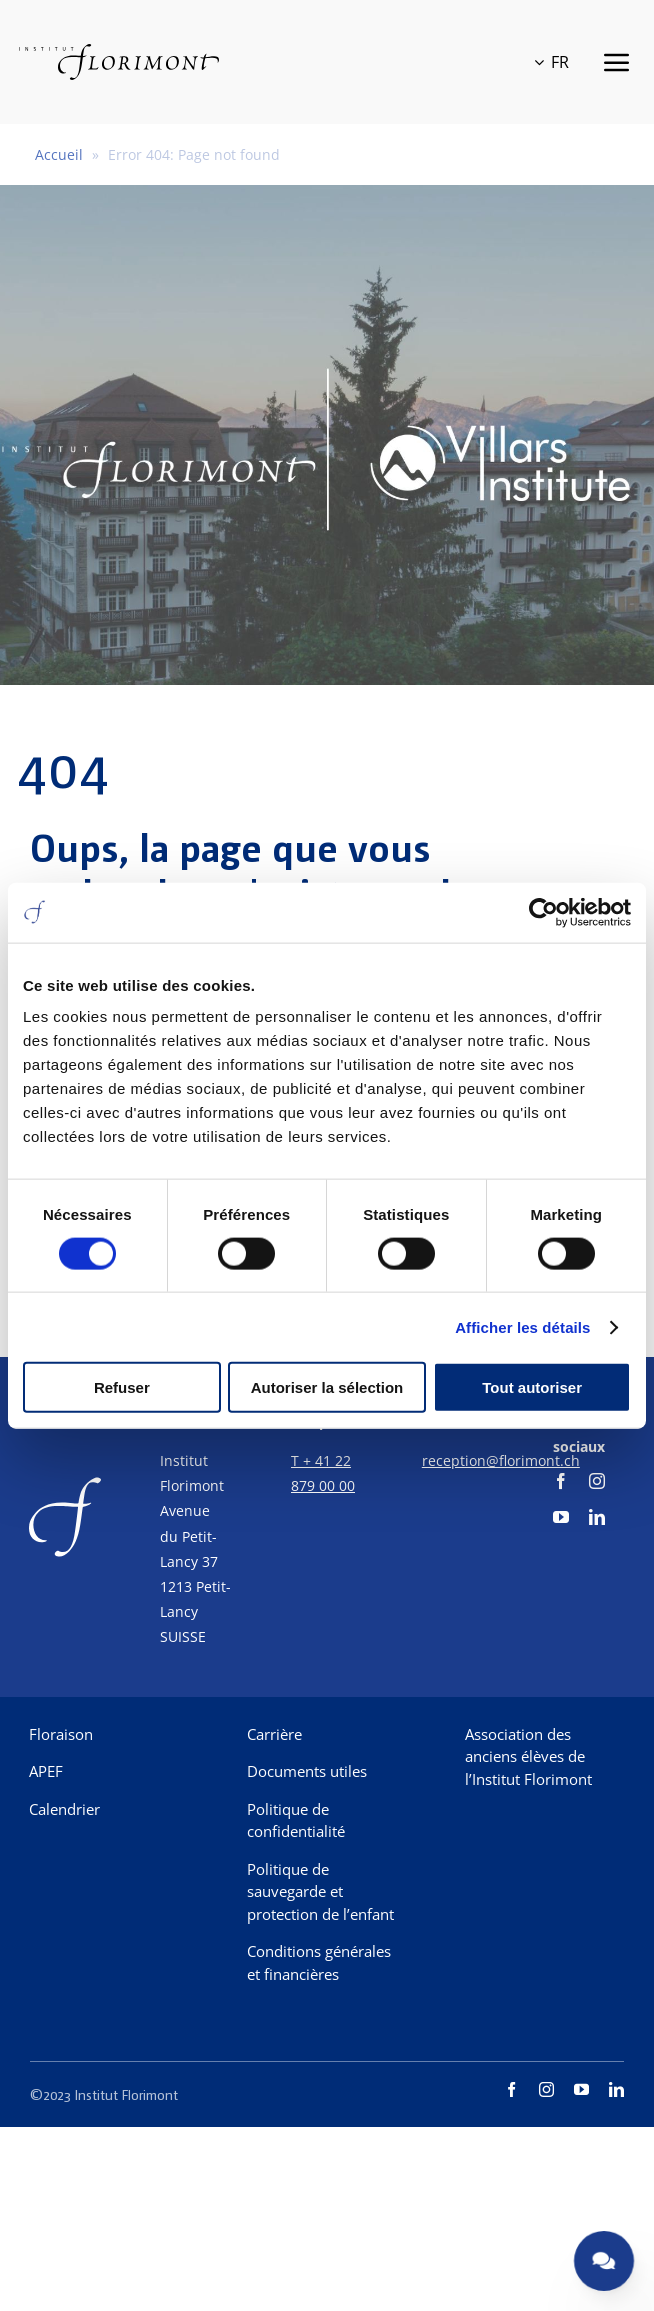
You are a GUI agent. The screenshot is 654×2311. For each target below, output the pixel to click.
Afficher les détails (522, 1326)
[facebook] (561, 1481)
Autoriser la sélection (327, 1387)
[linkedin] (597, 1517)
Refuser (122, 1387)
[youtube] (561, 1517)
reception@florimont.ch (501, 1460)
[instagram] (597, 1481)
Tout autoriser (532, 1387)
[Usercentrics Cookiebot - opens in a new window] (543, 912)
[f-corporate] (65, 1475)
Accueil (59, 154)
